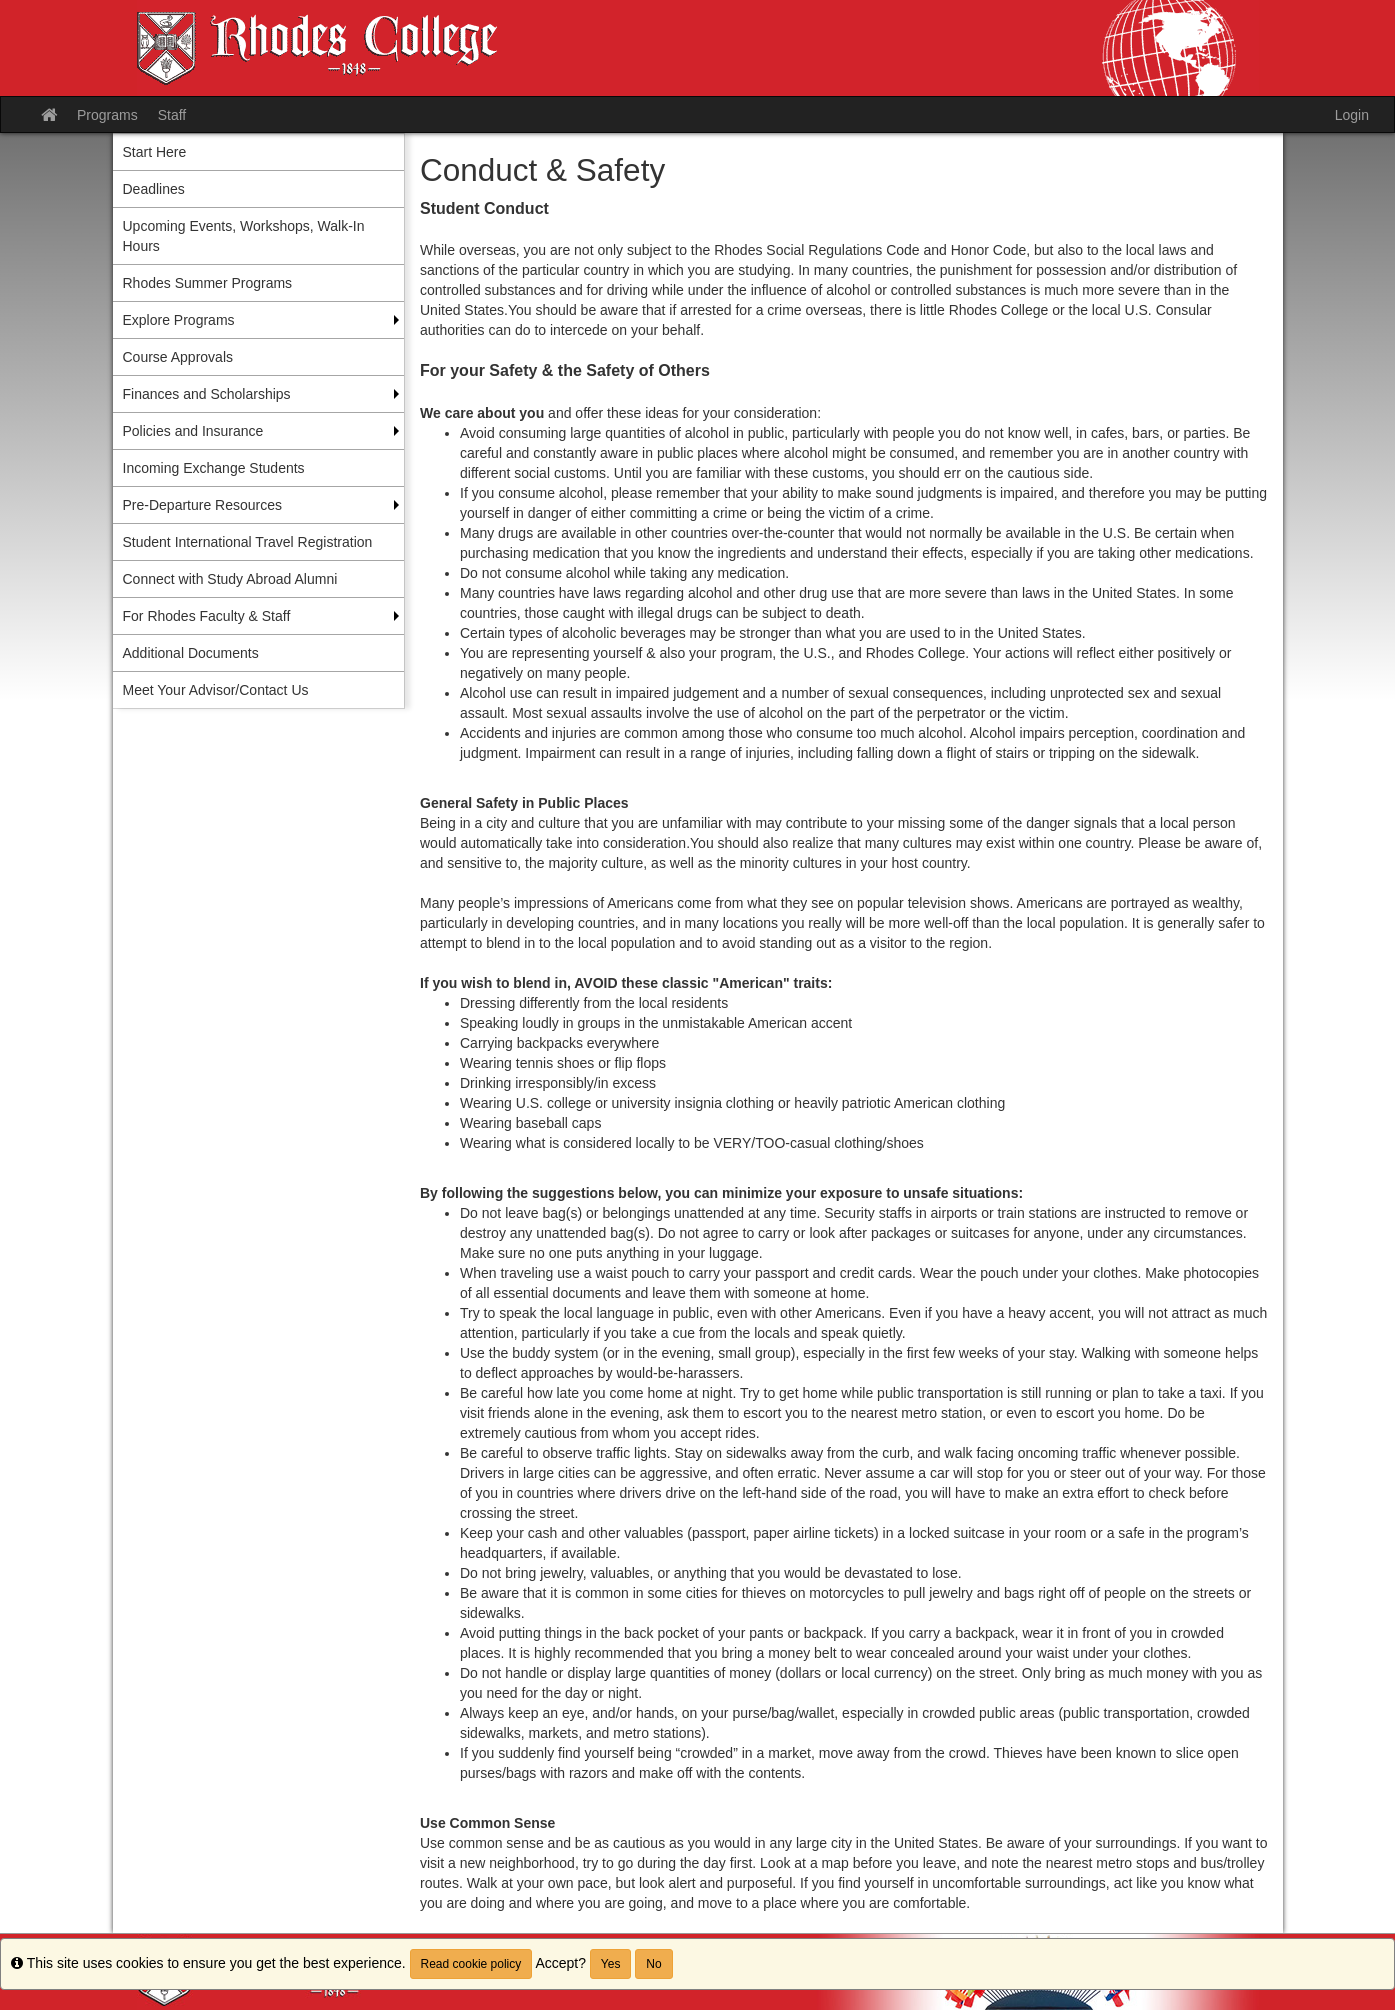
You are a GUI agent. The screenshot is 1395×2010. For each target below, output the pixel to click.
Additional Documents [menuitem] (191, 653)
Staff (172, 115)
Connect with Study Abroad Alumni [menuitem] (230, 579)
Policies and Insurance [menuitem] (193, 431)
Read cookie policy (471, 1964)
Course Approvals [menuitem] (178, 357)
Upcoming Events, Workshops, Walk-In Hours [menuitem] (244, 236)
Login (1352, 115)
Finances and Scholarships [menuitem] (207, 394)
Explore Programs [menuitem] (179, 320)
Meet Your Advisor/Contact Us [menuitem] (216, 690)
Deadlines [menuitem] (154, 189)
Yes (611, 1964)
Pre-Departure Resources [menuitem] (203, 505)
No (653, 1964)
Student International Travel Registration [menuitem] (248, 542)
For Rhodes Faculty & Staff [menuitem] (207, 616)
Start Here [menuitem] (155, 152)
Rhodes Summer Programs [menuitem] (208, 283)
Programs (107, 115)
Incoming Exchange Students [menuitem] (214, 468)
